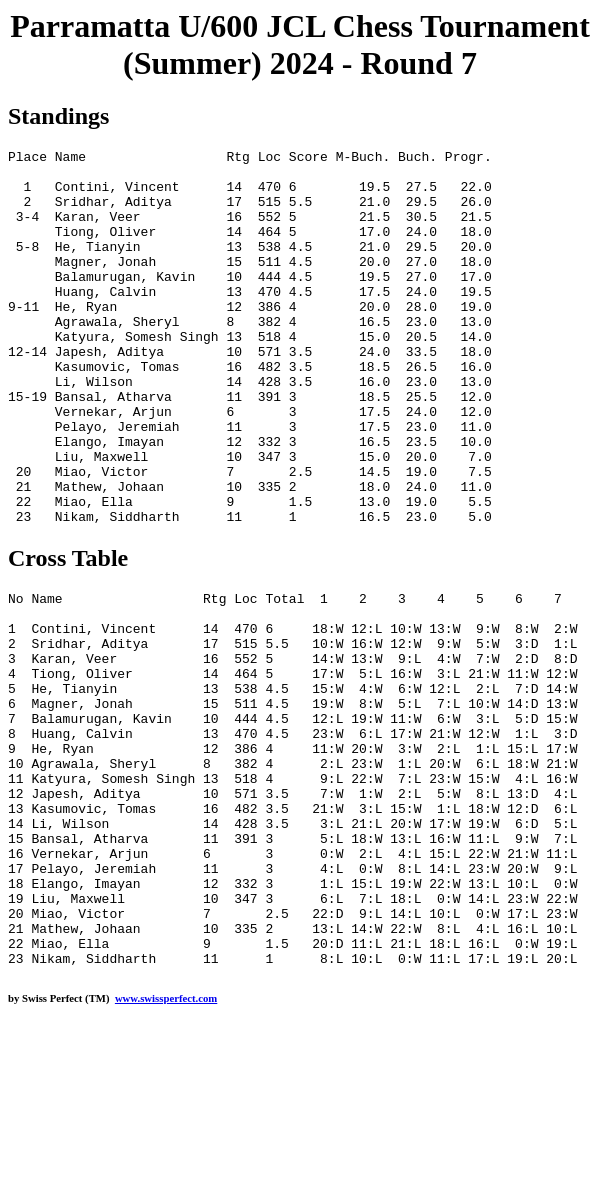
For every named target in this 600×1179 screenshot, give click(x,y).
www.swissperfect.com (166, 1148)
